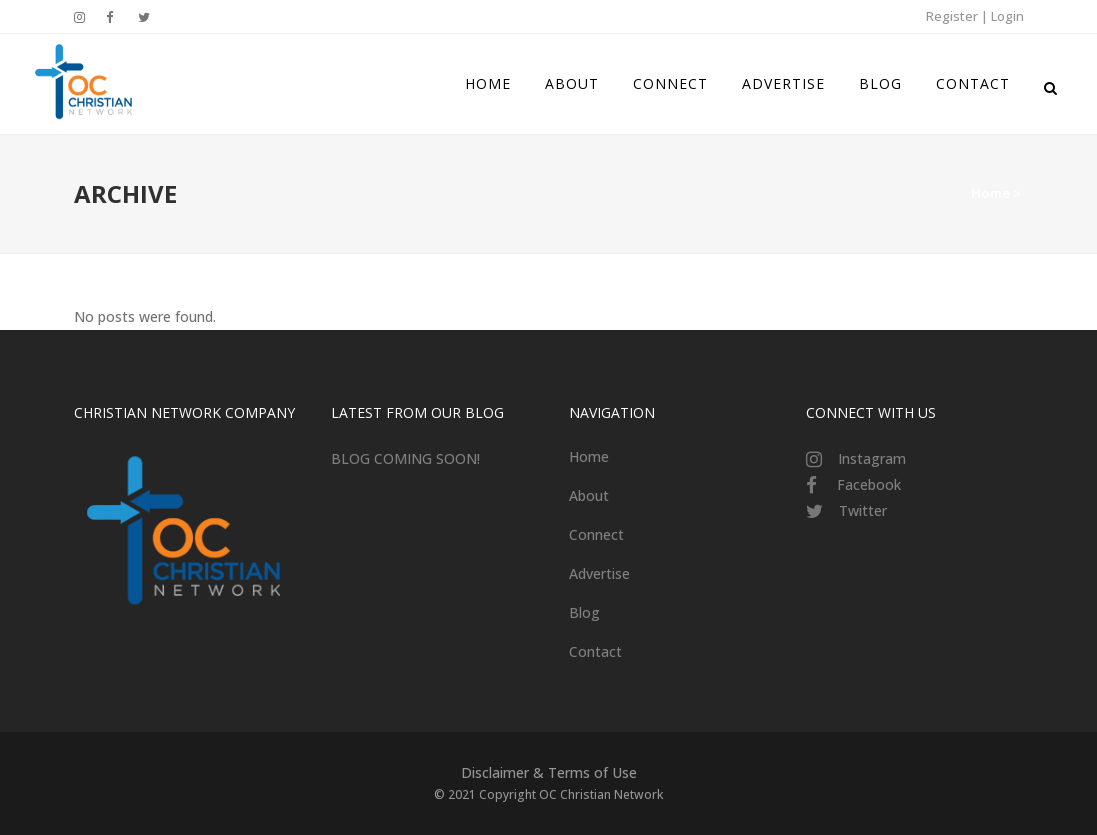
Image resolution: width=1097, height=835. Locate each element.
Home (990, 193)
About (589, 495)
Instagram (872, 458)
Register (952, 16)
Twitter (863, 510)
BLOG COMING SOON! (405, 458)
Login (1007, 16)
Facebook (869, 484)
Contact (595, 651)
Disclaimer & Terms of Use (549, 772)
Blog (584, 612)
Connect (596, 534)
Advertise (599, 573)
